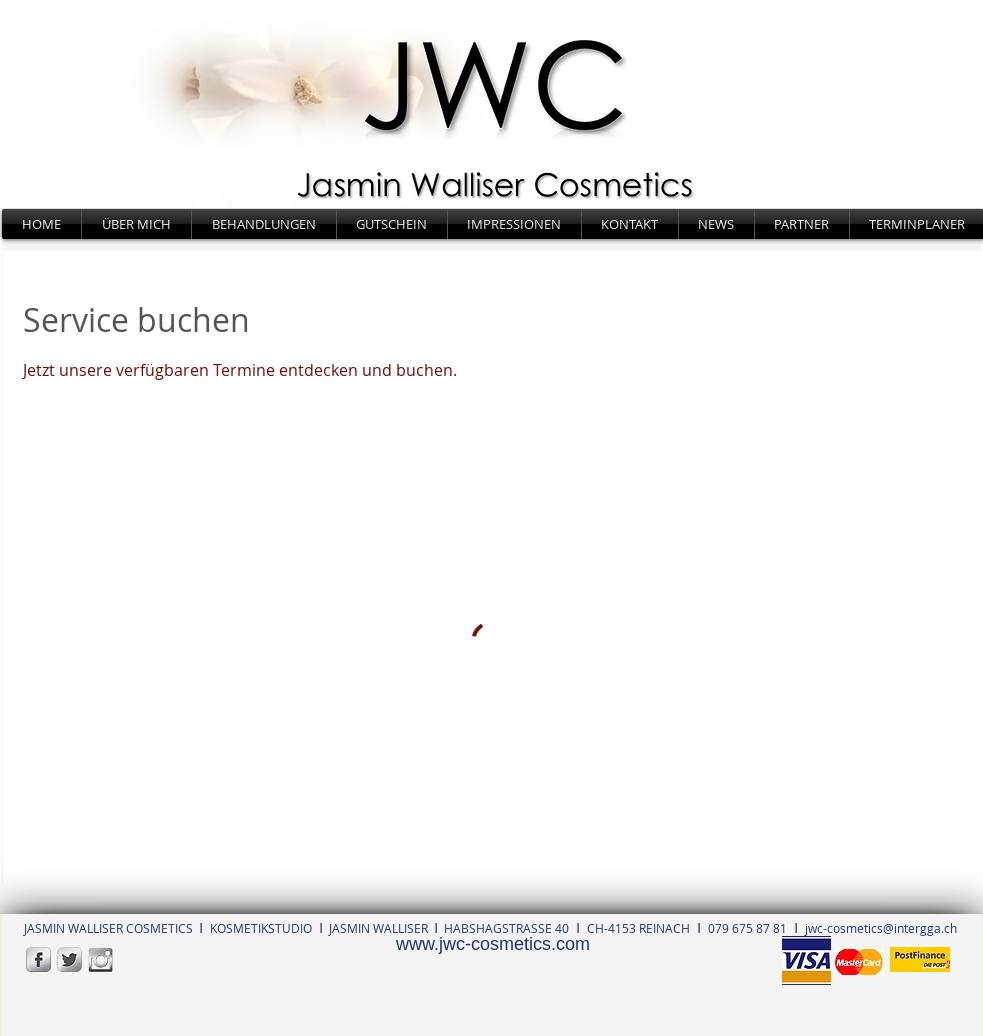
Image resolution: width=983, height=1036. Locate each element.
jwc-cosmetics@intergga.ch (881, 928)
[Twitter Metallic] (69, 959)
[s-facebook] (38, 959)
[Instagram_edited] (100, 959)
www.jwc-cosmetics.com (493, 944)
